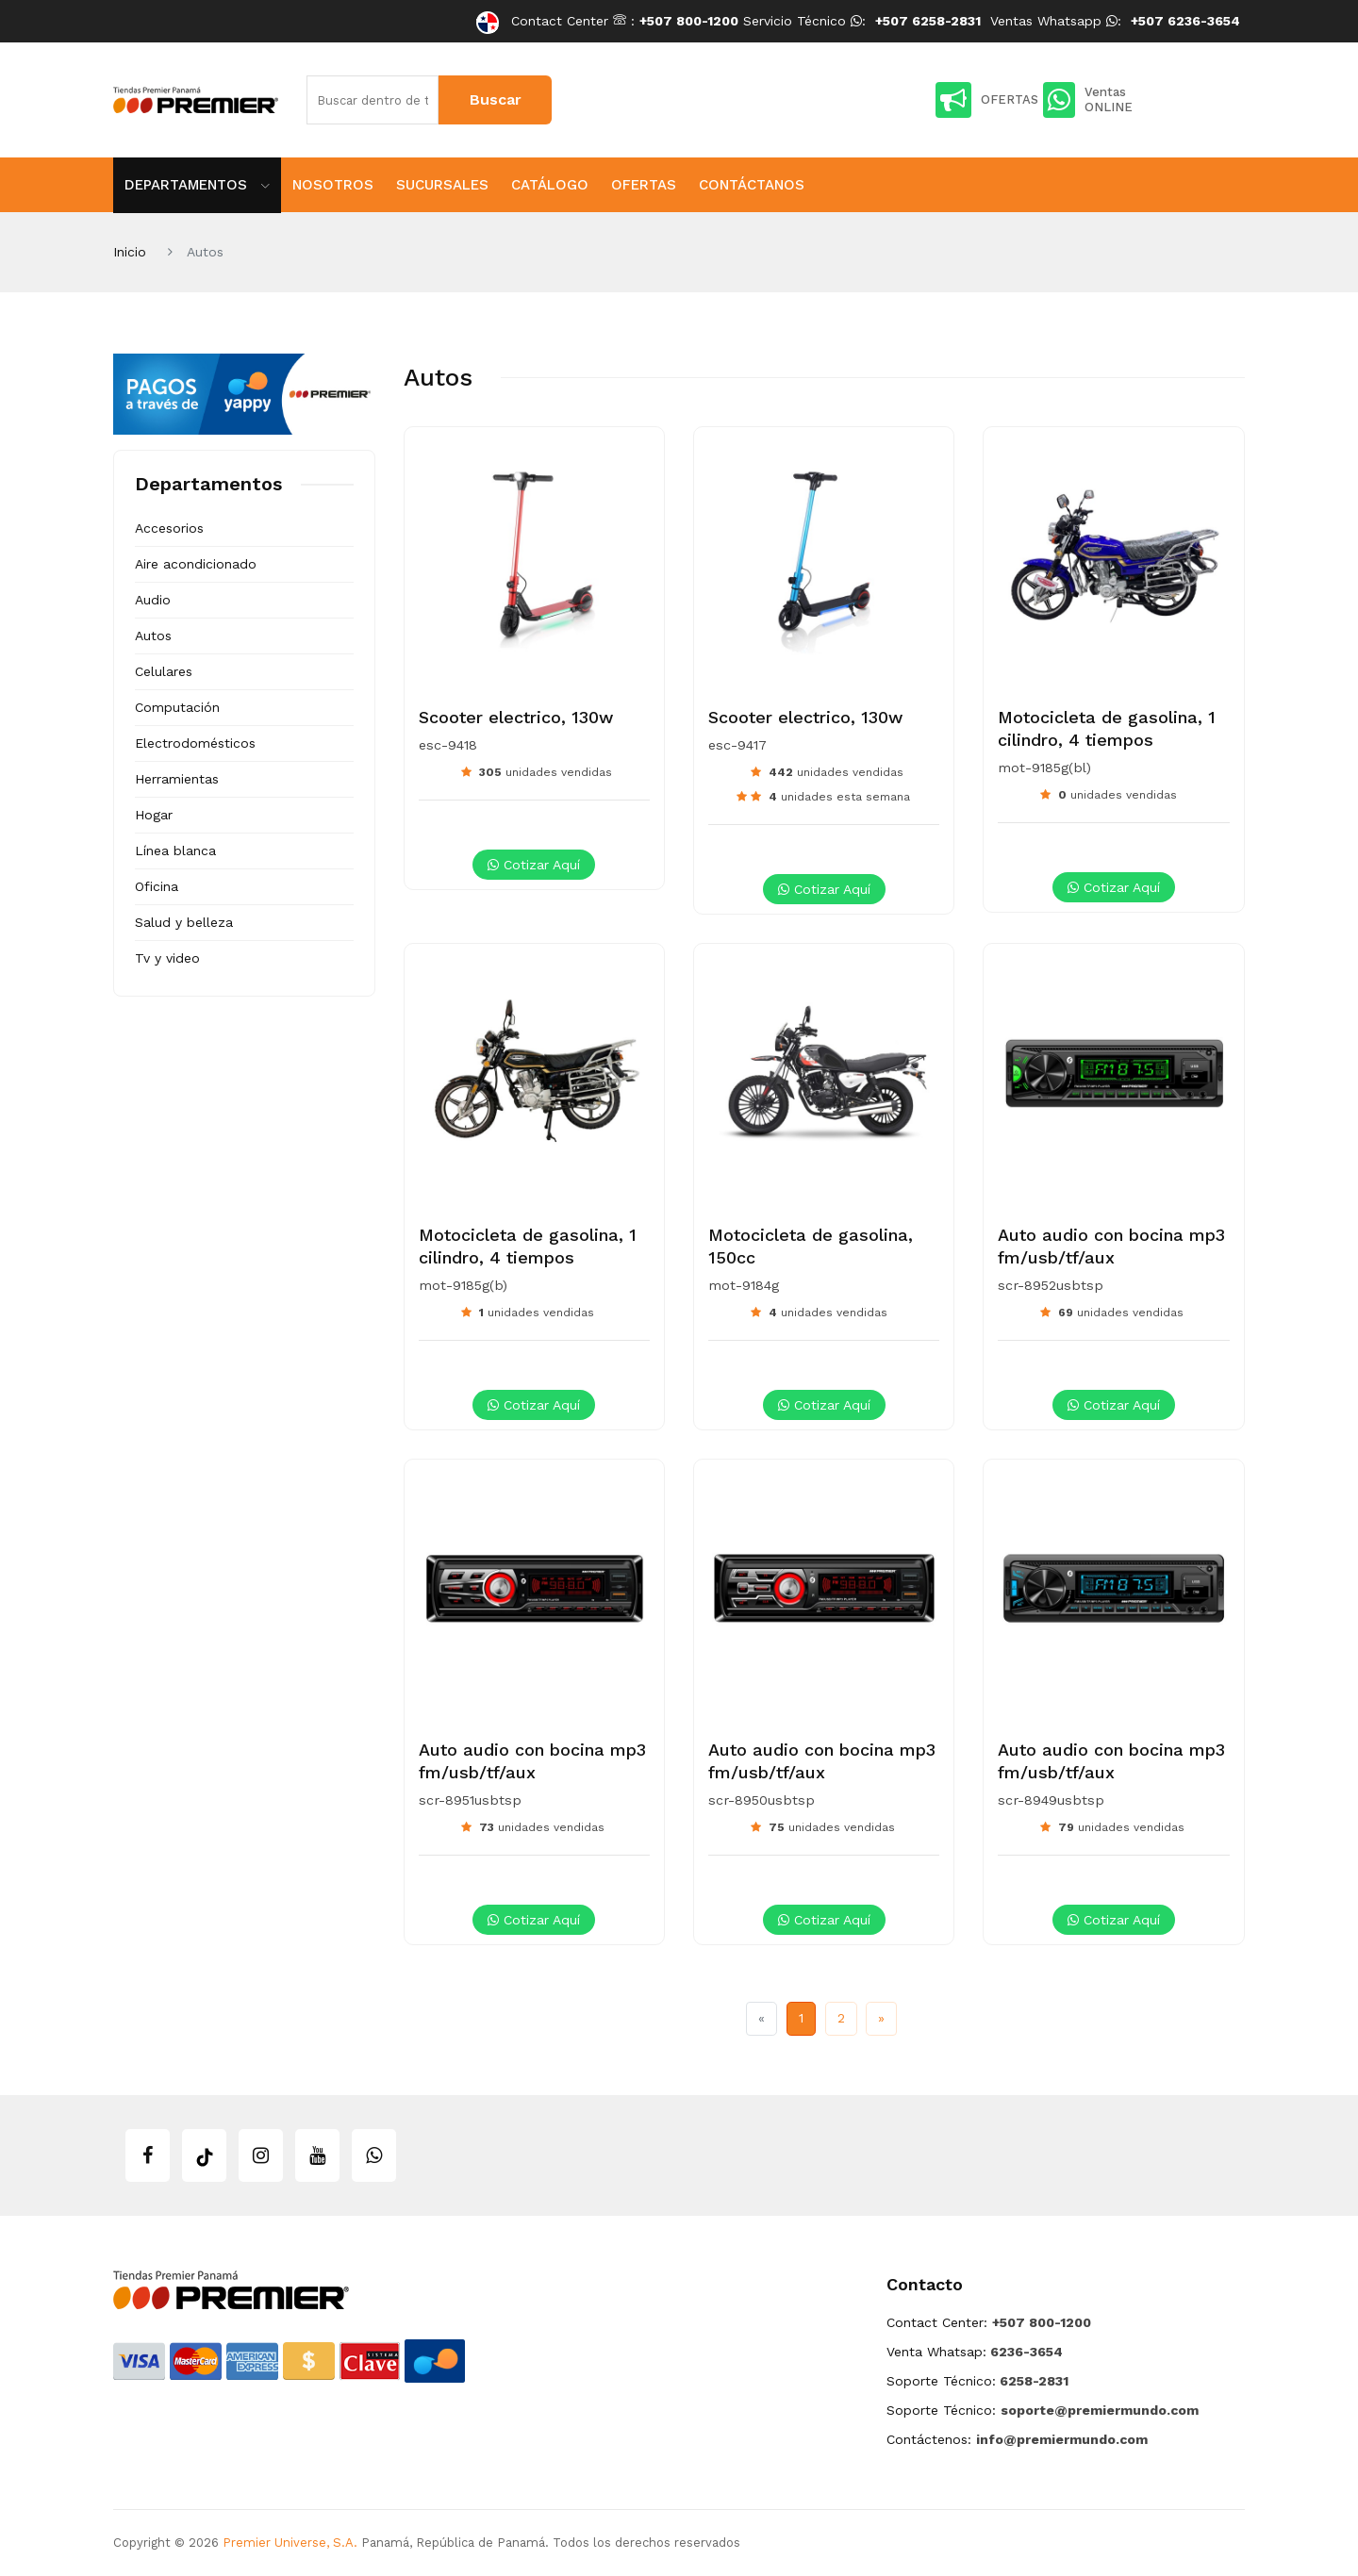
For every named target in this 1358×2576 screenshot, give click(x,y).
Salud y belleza (184, 922)
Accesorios (169, 528)
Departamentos (197, 184)
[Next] (881, 2019)
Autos (153, 635)
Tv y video (167, 958)
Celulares (163, 671)
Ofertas (643, 184)
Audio (153, 599)
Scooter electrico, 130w (516, 717)
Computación (177, 707)
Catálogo (549, 184)
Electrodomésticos (195, 743)
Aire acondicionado (196, 563)
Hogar (154, 814)
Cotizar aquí (534, 864)
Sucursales (442, 184)
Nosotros (332, 184)
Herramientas (177, 778)
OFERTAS (987, 100)
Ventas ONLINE (1088, 100)
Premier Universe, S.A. (290, 2542)
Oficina (156, 886)
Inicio (129, 251)
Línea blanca (175, 850)
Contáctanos (751, 184)
